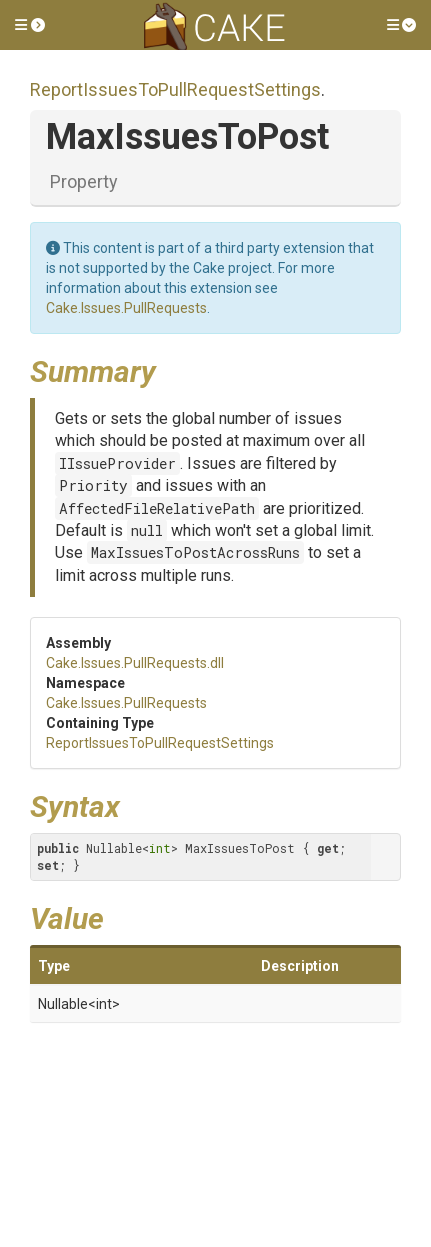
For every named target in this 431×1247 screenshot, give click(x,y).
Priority (93, 485)
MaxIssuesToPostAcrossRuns (195, 552)
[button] (30, 25)
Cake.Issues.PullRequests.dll (135, 663)
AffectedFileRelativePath (157, 508)
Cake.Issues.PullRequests (126, 308)
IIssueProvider (117, 463)
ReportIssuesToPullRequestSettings (175, 89)
